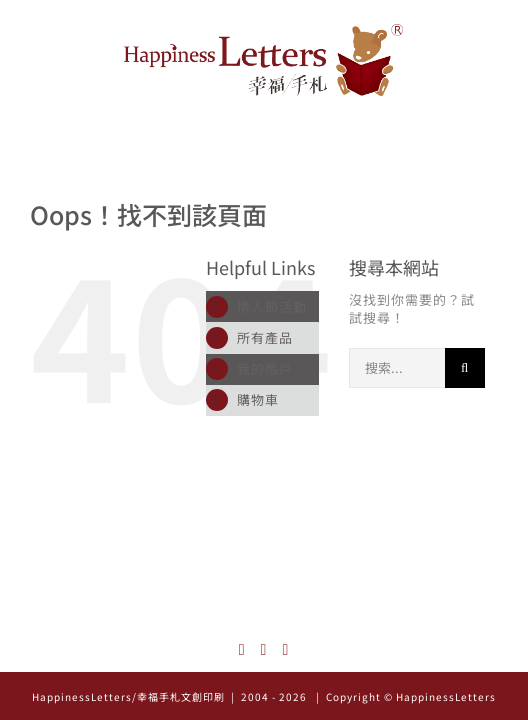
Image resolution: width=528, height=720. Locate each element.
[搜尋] (465, 368)
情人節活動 (272, 306)
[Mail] (285, 650)
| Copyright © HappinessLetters (404, 696)
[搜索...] (397, 368)
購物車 (258, 399)
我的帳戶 (265, 368)
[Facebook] (264, 650)
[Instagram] (242, 650)
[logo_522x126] (264, 30)
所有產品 (265, 337)
